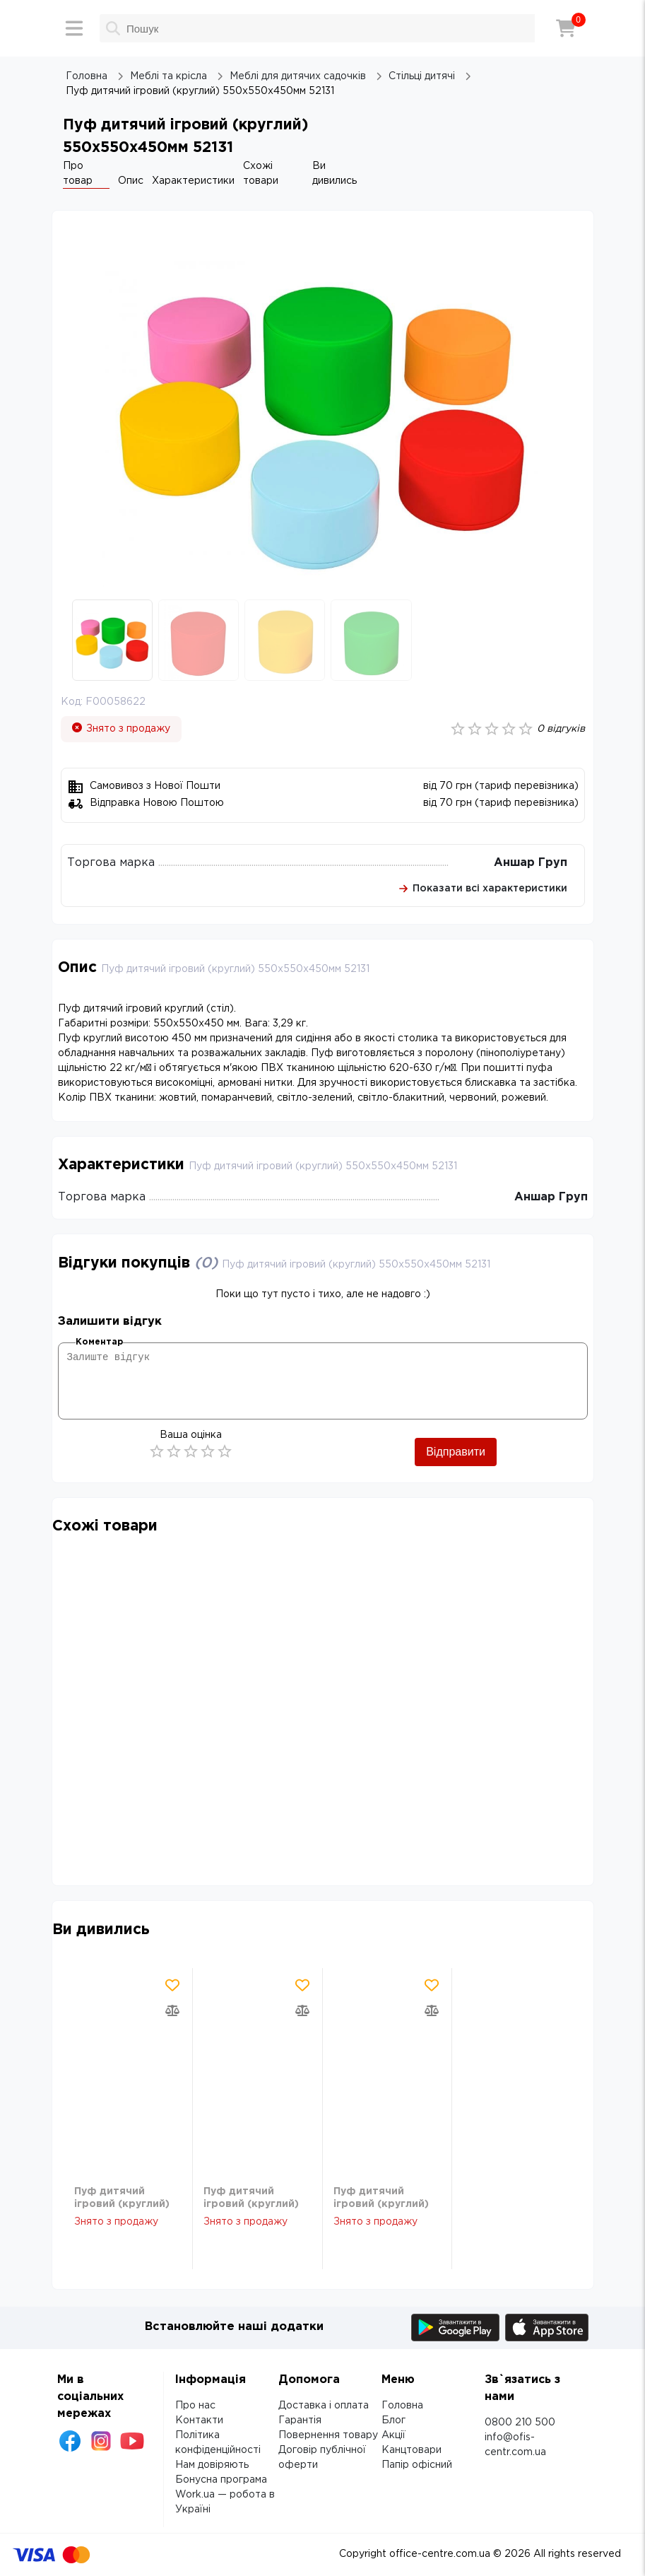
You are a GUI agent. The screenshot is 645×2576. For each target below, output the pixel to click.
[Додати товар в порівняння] (172, 2010)
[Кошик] (566, 28)
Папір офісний (416, 2465)
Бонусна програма (221, 2480)
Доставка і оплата (323, 2405)
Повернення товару (328, 2435)
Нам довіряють (212, 2465)
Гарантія (299, 2420)
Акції (393, 2435)
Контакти (199, 2420)
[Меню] (74, 28)
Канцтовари (411, 2450)
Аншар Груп (530, 862)
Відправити (455, 1452)
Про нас (195, 2405)
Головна (402, 2405)
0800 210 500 (520, 2422)
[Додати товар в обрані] (172, 1985)
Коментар (99, 1342)
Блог (393, 2420)
